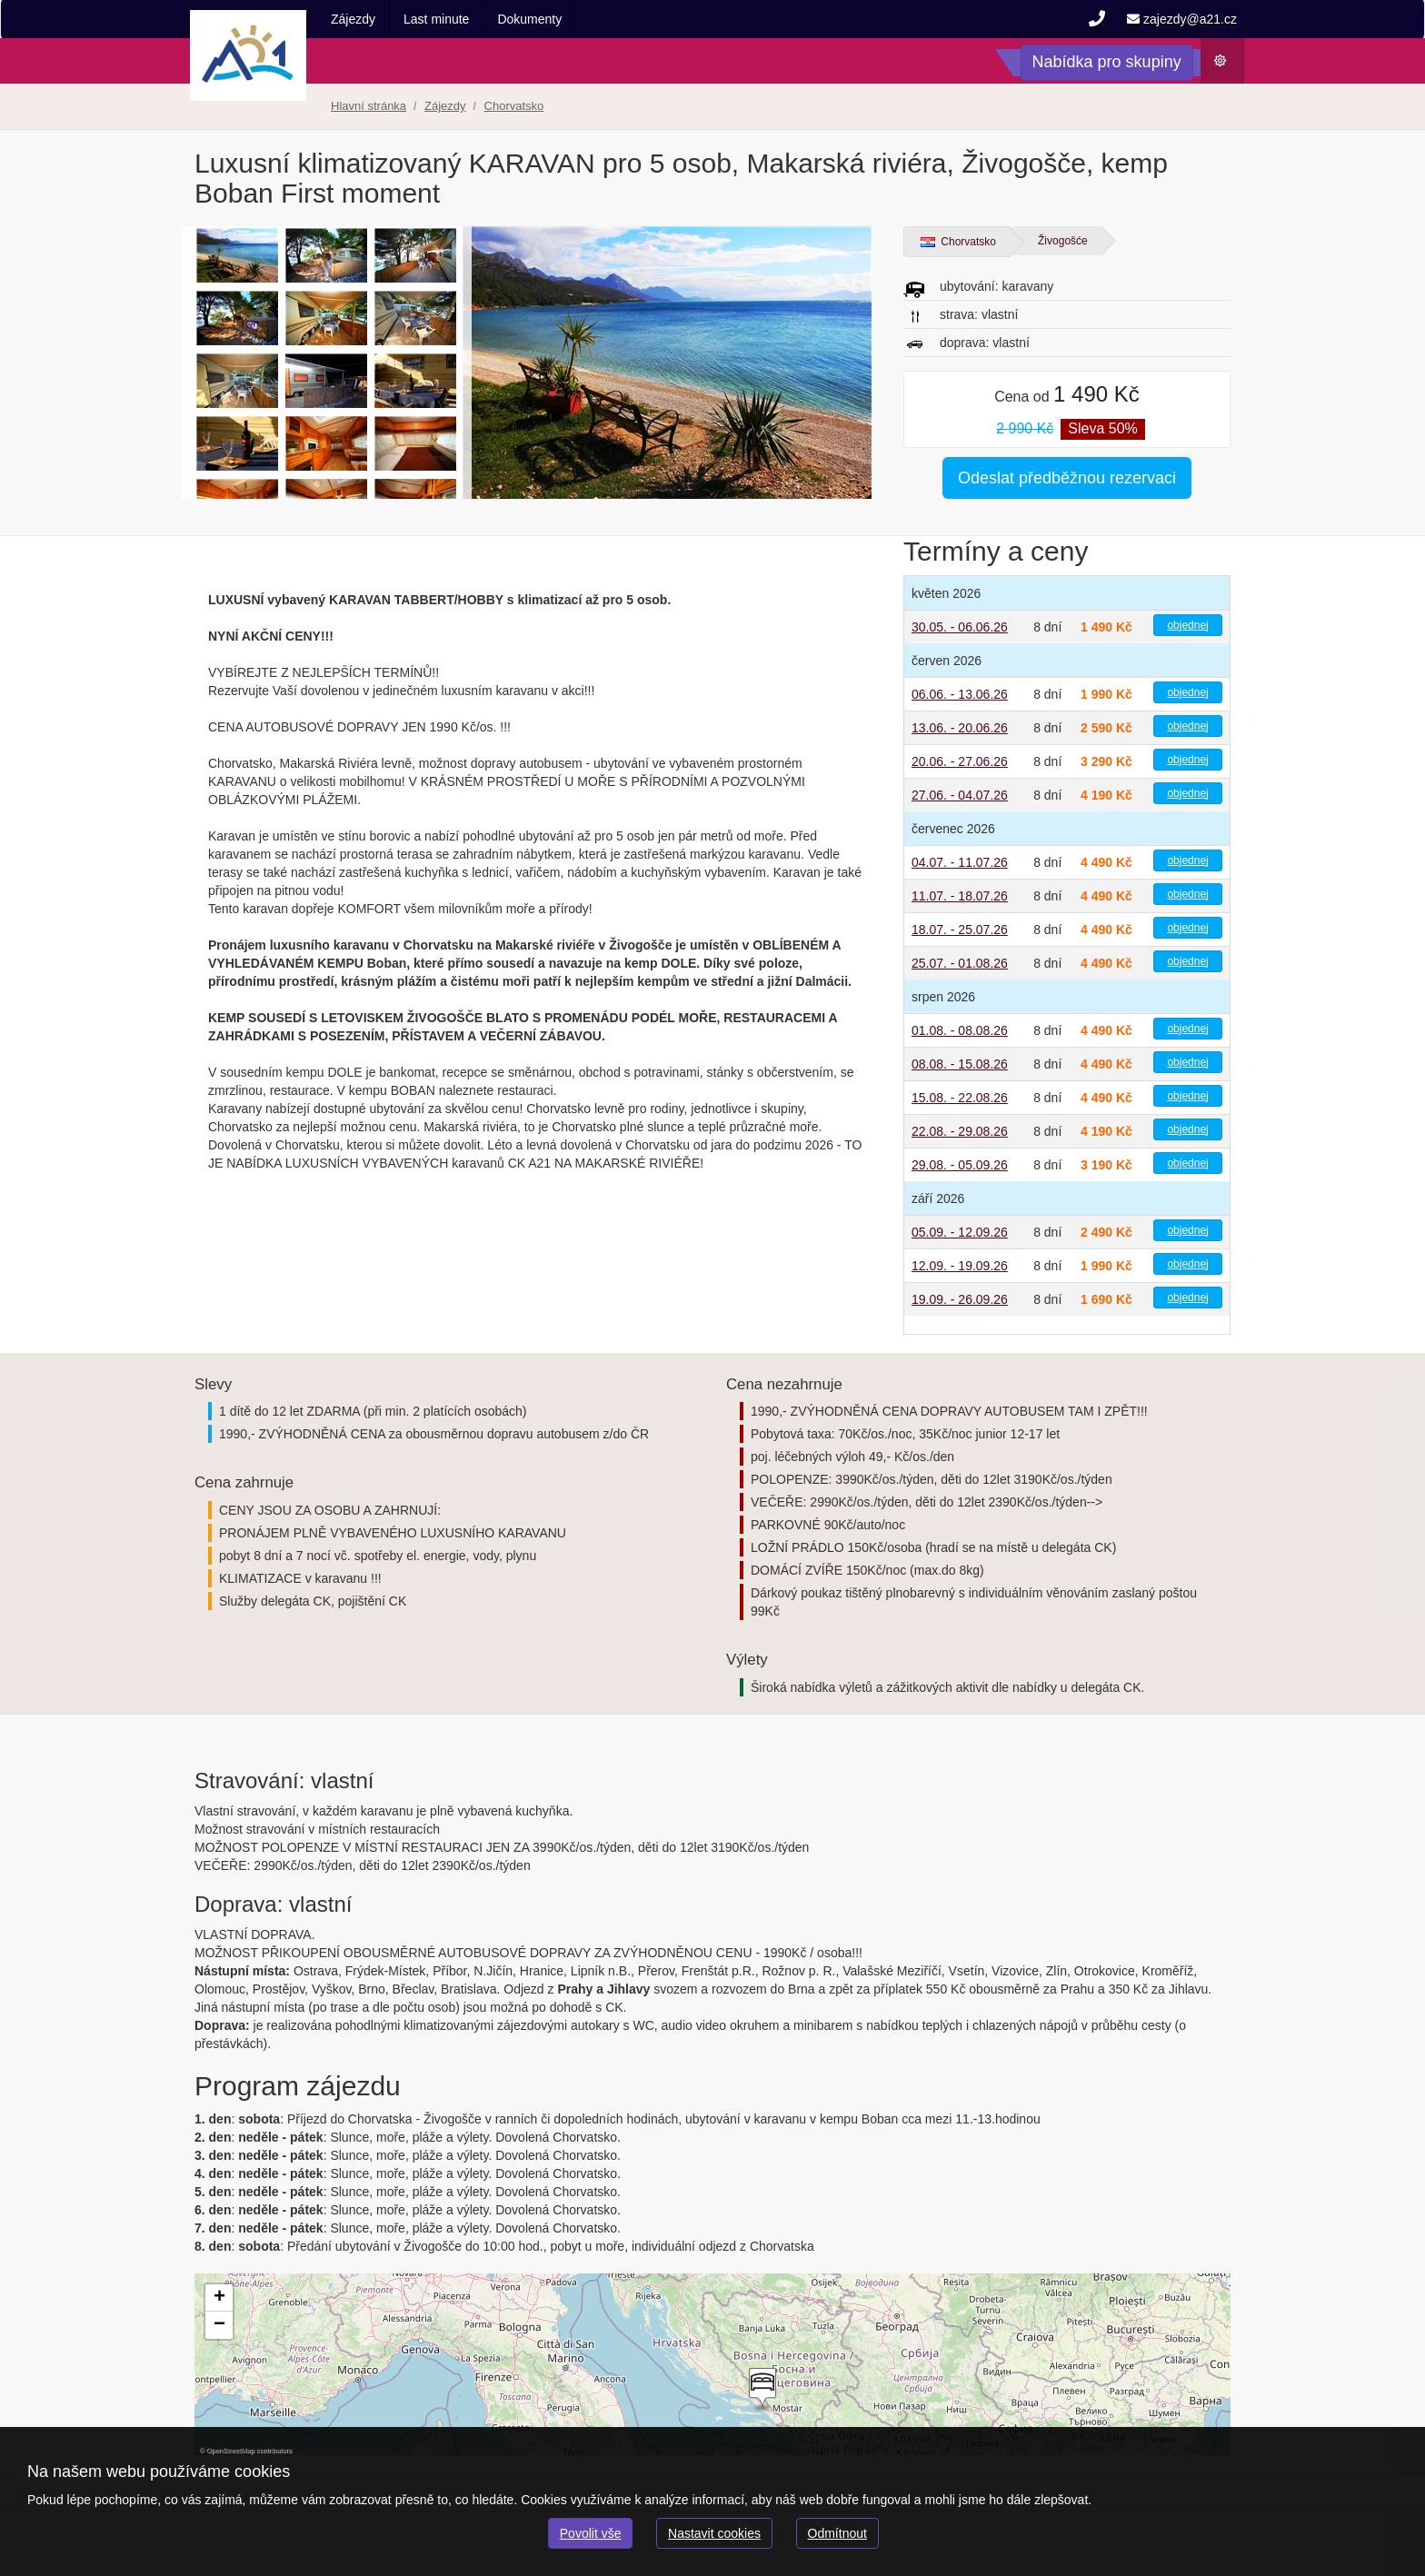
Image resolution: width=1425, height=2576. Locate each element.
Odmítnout (837, 2533)
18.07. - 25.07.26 (960, 929)
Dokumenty (529, 19)
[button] (760, 2390)
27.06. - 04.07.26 (960, 795)
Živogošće (1063, 240)
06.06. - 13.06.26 (960, 694)
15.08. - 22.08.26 (960, 1097)
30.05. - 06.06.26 (960, 627)
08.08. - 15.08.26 (960, 1064)
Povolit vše (591, 2533)
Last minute (436, 19)
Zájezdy (353, 19)
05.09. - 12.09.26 (960, 1232)
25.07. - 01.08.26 (960, 963)
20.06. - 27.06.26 (960, 761)
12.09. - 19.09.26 (960, 1265)
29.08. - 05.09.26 (960, 1165)
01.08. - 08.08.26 (960, 1030)
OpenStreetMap (230, 2450)
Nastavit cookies (714, 2533)
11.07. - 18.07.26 (960, 896)
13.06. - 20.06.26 (960, 728)
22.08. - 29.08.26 (960, 1131)
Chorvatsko (958, 241)
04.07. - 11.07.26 (960, 862)
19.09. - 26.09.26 (960, 1299)
